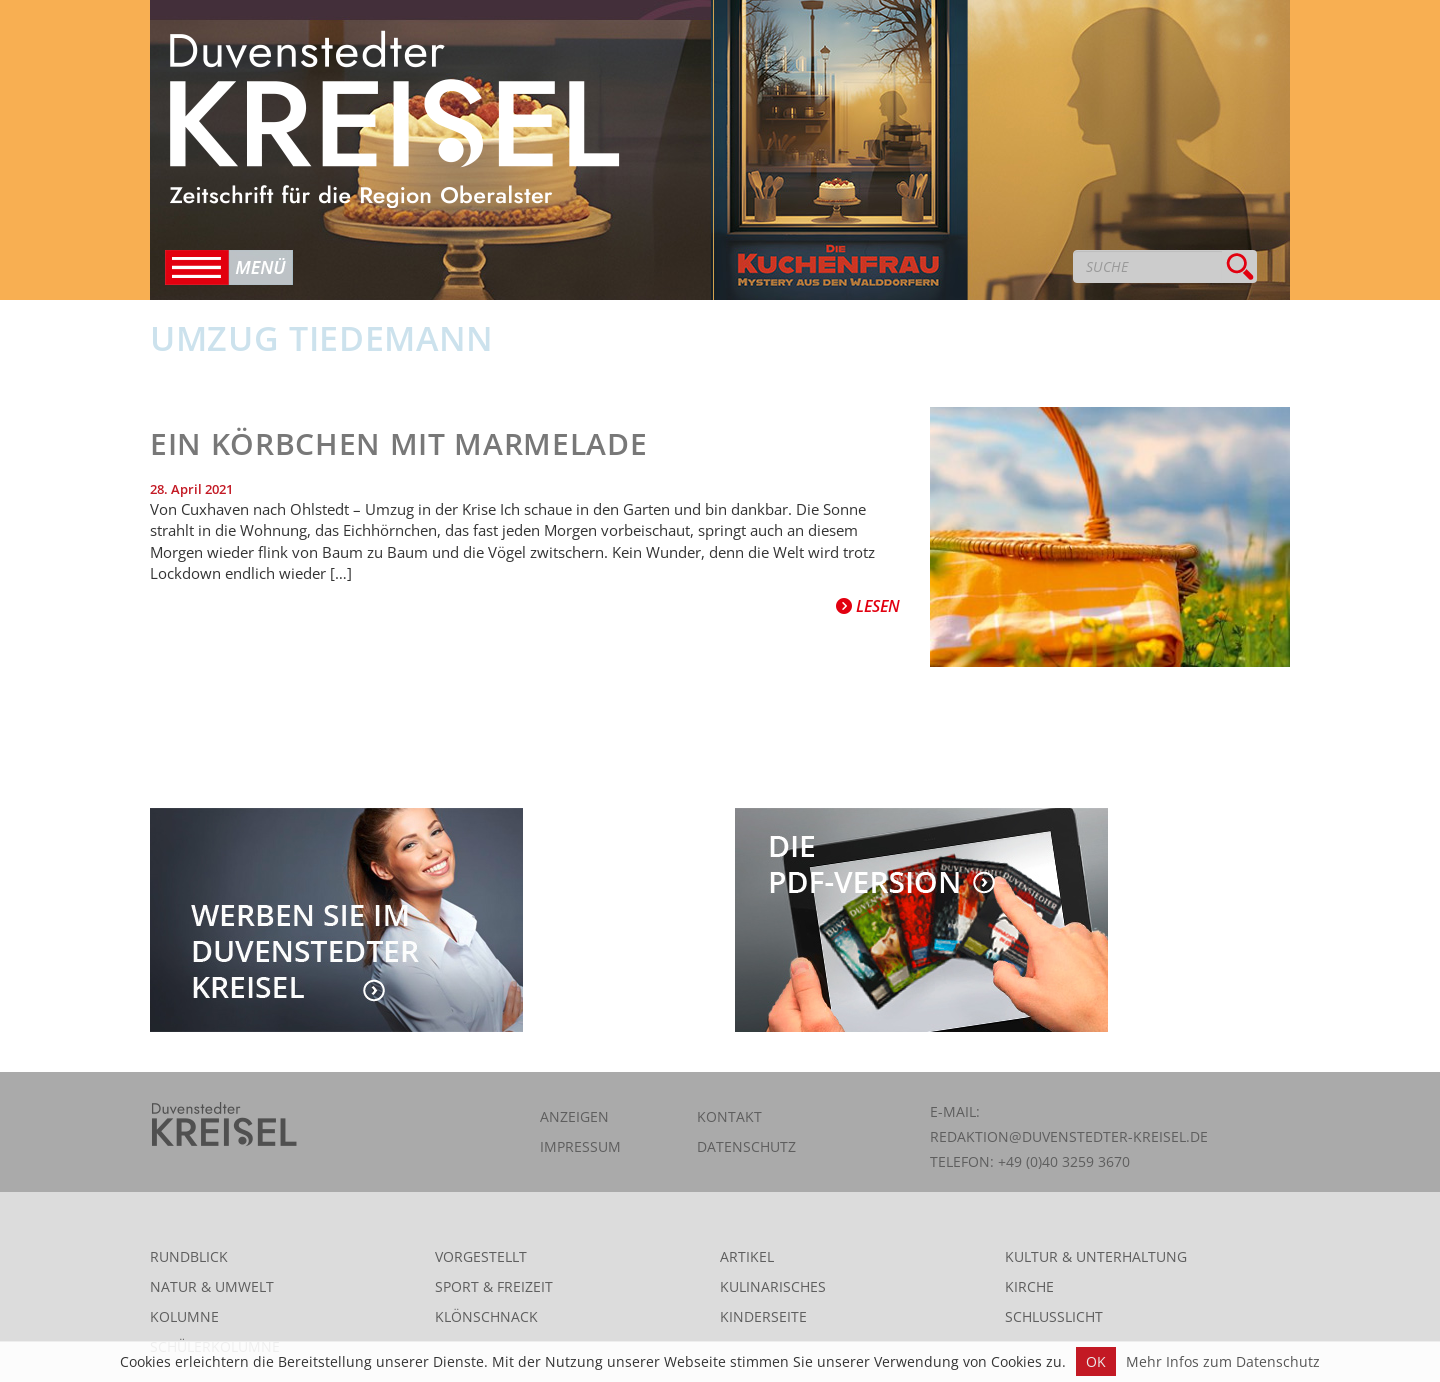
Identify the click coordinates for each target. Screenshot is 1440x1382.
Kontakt (729, 1116)
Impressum (580, 1146)
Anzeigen (574, 1116)
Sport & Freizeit (494, 1286)
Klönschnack (486, 1316)
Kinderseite (763, 1316)
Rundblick (189, 1256)
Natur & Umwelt (212, 1286)
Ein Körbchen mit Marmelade (398, 443)
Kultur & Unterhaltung (1096, 1256)
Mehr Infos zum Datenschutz (1223, 1361)
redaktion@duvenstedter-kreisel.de (1069, 1136)
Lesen (868, 606)
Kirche (1029, 1286)
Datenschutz (746, 1146)
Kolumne (184, 1316)
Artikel (747, 1256)
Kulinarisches (773, 1286)
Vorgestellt (481, 1256)
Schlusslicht (1054, 1316)
